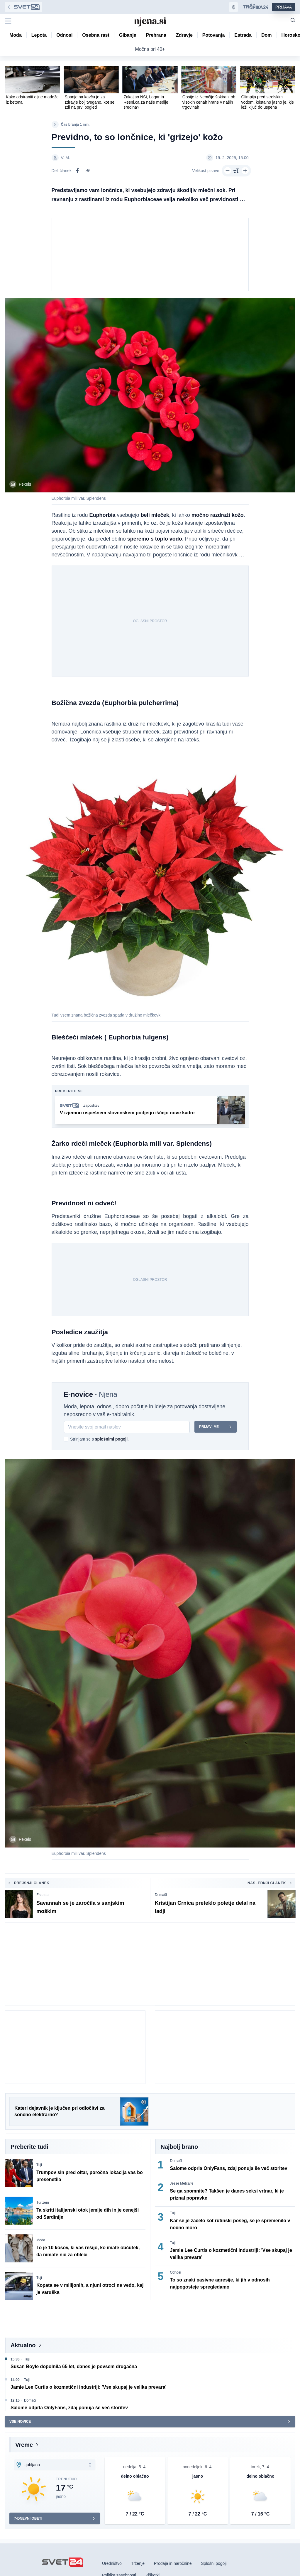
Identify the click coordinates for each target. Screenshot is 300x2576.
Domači (161, 1895)
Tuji (39, 2165)
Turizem (42, 2203)
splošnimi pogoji (111, 1439)
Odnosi (175, 2273)
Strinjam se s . (99, 1439)
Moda (40, 2240)
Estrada (42, 1895)
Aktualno (23, 2345)
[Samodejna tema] (233, 7)
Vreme (24, 2445)
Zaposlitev (91, 1105)
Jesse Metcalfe (182, 2184)
